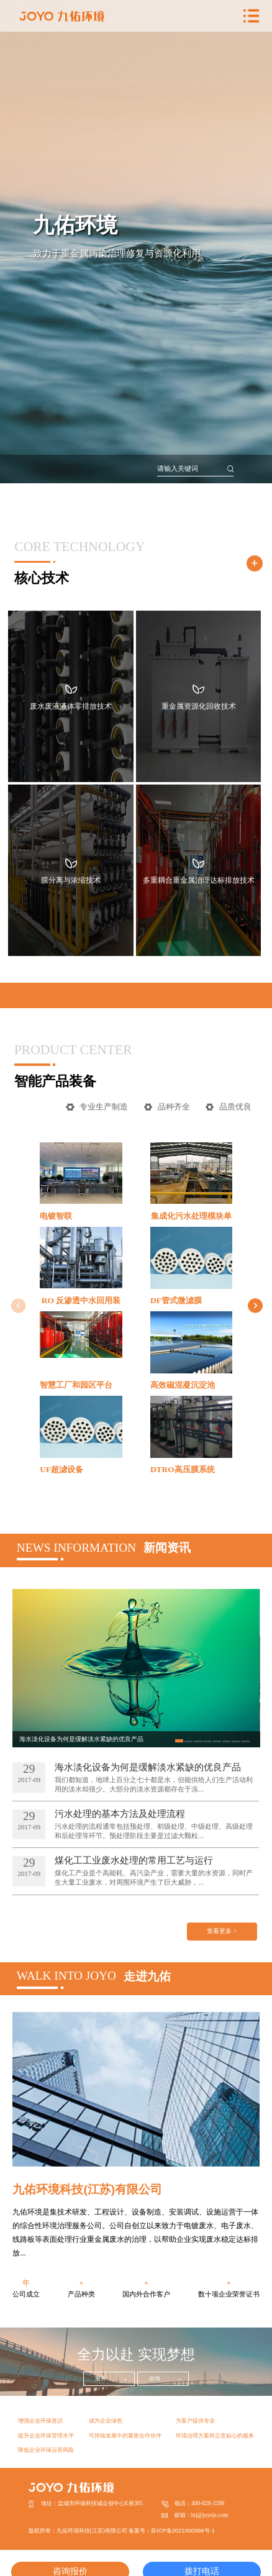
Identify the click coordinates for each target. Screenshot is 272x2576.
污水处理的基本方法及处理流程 (120, 1814)
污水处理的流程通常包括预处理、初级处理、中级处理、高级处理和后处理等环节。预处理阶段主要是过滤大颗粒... (154, 1831)
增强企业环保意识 (40, 2421)
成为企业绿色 (105, 2421)
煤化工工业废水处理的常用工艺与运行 (134, 1860)
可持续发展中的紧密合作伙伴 (125, 2436)
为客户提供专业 (195, 2421)
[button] (255, 1305)
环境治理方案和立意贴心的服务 (215, 2436)
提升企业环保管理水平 (46, 2436)
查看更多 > (222, 1930)
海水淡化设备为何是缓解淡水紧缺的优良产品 (148, 1767)
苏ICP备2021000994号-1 (183, 2531)
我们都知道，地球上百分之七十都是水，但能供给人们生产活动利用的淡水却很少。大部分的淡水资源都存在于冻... (154, 1784)
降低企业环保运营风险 (46, 2450)
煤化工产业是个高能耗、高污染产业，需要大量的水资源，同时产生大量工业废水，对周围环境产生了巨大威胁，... (154, 1877)
